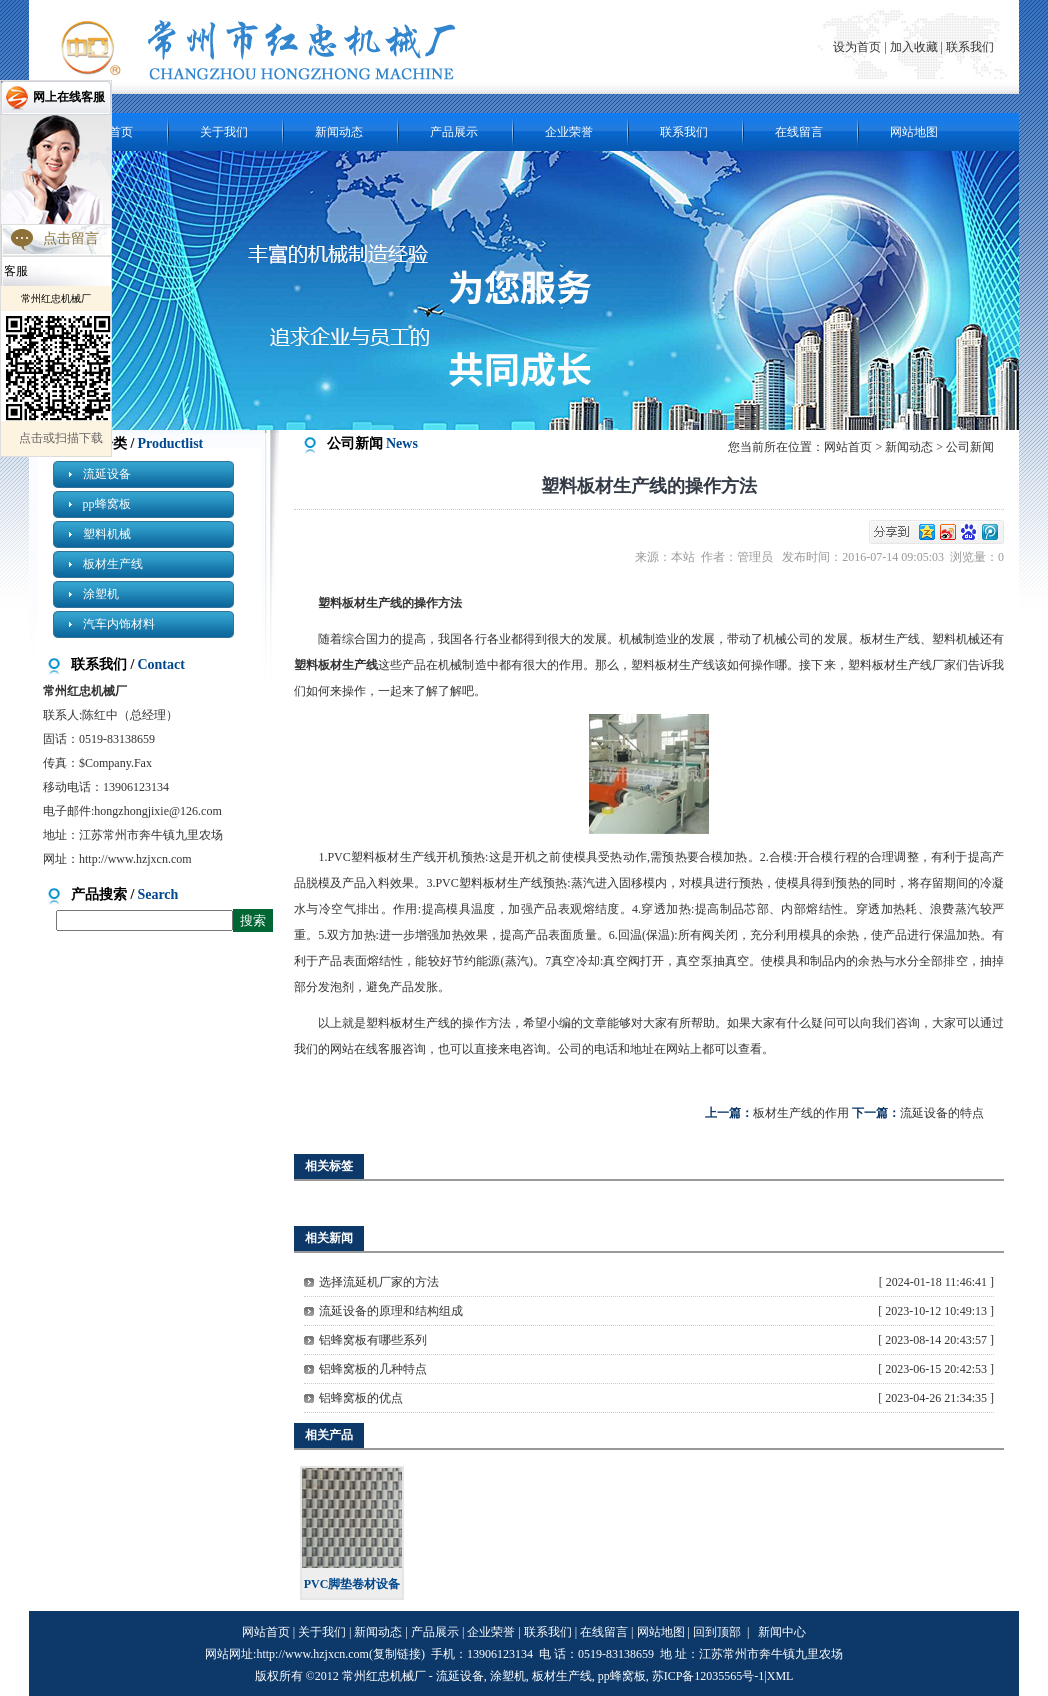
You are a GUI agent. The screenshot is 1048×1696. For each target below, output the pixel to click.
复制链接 (397, 1654)
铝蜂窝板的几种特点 (373, 1369)
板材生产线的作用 (801, 1113)
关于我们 (224, 132)
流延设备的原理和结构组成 (391, 1311)
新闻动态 (339, 132)
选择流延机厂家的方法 (379, 1282)
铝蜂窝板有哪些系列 (373, 1340)
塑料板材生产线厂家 (902, 665)
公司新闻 (970, 447)
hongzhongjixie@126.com (157, 811)
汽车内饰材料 (119, 624)
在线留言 (799, 132)
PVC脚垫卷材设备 (352, 1584)
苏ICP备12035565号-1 (708, 1676)
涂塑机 (101, 594)
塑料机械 (107, 534)
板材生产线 (113, 564)
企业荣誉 (569, 132)
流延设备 (107, 474)
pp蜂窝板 (107, 504)
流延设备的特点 (942, 1113)
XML (780, 1676)
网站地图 (914, 132)
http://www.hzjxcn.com (135, 859)
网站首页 (848, 447)
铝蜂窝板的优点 (361, 1398)
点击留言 (71, 238)
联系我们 (970, 47)
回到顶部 (717, 1632)
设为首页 (858, 47)
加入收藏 (914, 47)
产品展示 (454, 132)
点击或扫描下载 (61, 438)
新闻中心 (782, 1632)
